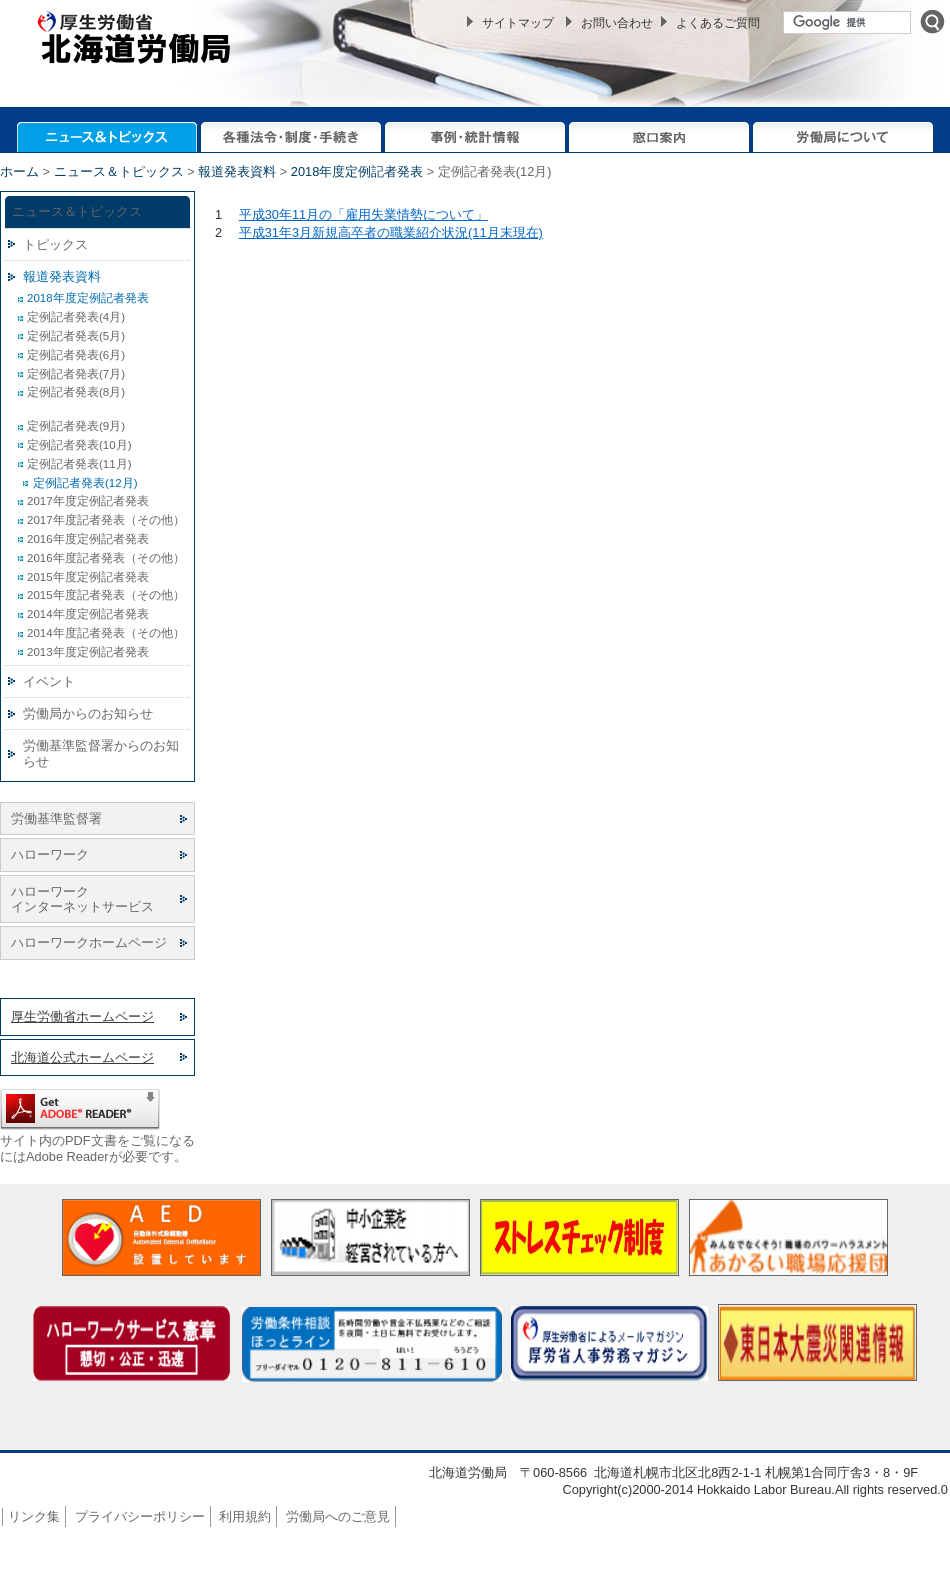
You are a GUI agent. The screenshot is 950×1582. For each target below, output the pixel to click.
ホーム (19, 171)
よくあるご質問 (718, 23)
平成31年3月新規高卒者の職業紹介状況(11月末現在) (391, 232)
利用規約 (245, 1516)
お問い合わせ (617, 23)
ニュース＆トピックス (119, 171)
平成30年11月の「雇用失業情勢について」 (363, 214)
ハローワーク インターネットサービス (82, 899)
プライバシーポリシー (140, 1516)
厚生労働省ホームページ (82, 1016)
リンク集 (34, 1516)
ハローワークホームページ (89, 942)
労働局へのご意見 (338, 1516)
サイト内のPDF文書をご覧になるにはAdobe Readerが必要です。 (97, 1148)
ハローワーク (50, 854)
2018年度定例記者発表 (357, 171)
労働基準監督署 (56, 818)
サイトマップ (518, 23)
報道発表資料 (237, 171)
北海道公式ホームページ (82, 1057)
